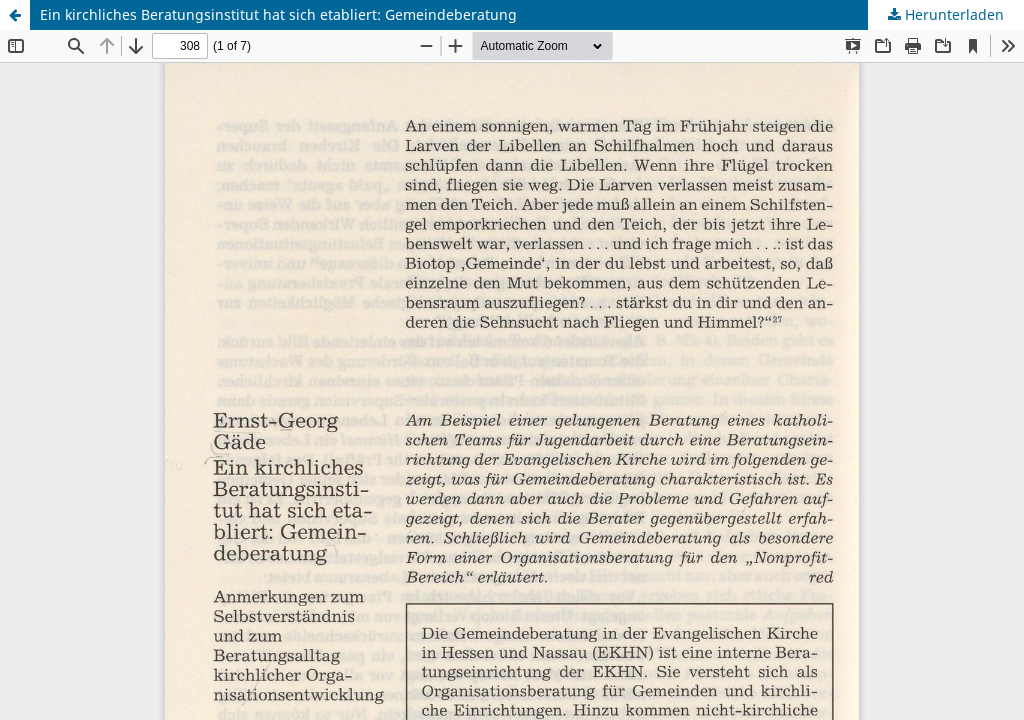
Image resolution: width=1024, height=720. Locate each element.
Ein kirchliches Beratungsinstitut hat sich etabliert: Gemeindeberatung (278, 14)
